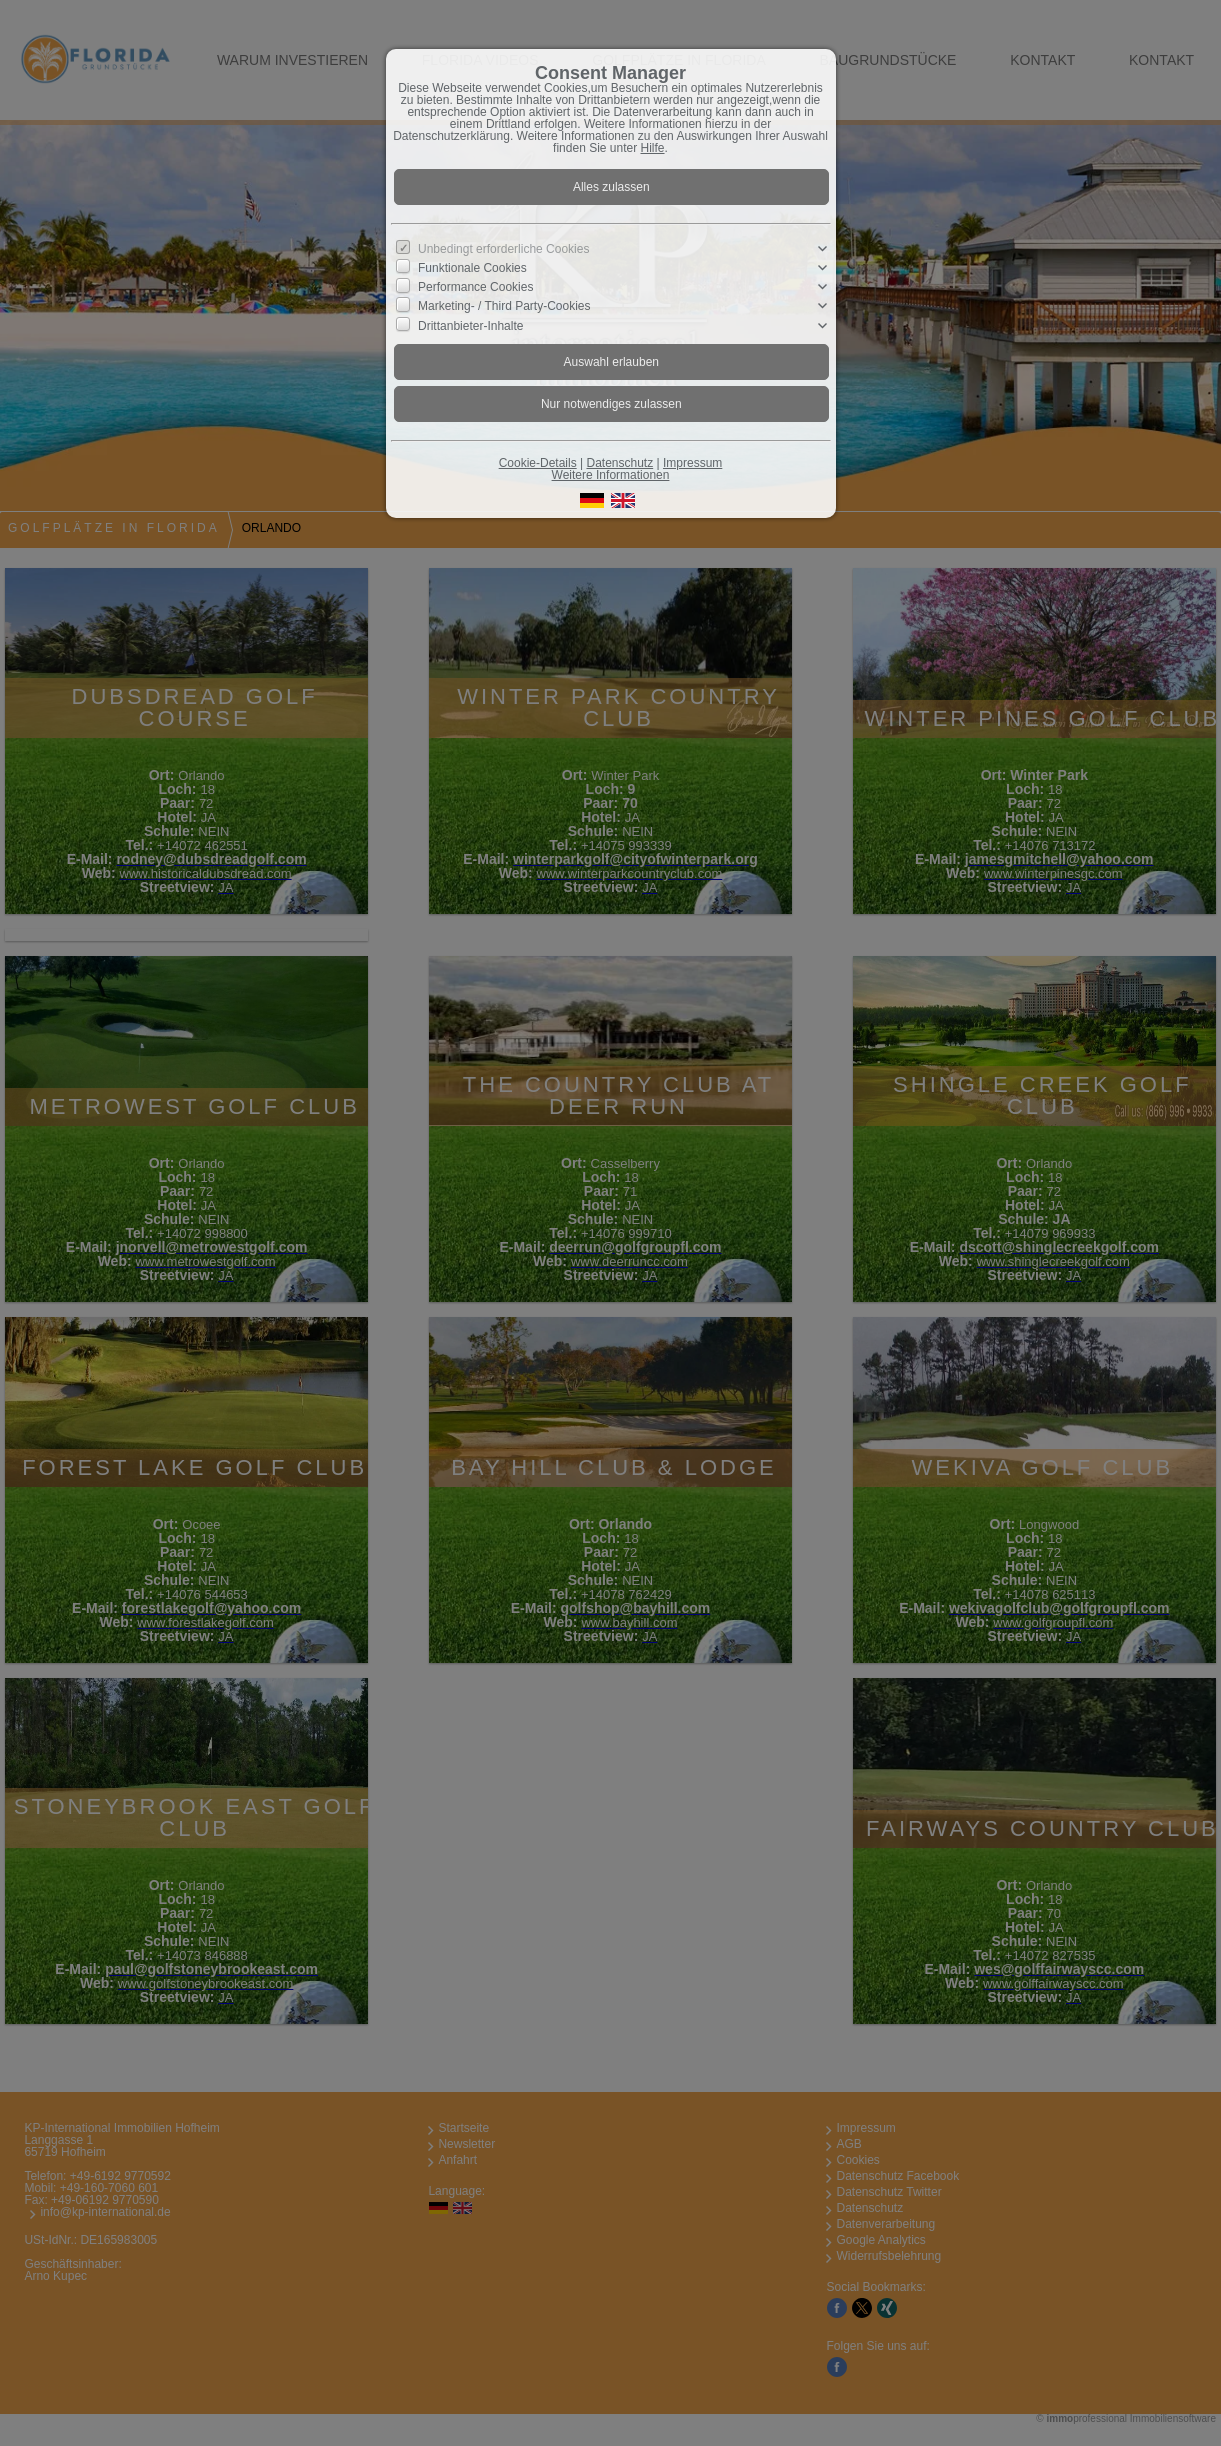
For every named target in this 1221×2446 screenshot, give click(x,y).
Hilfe (653, 148)
